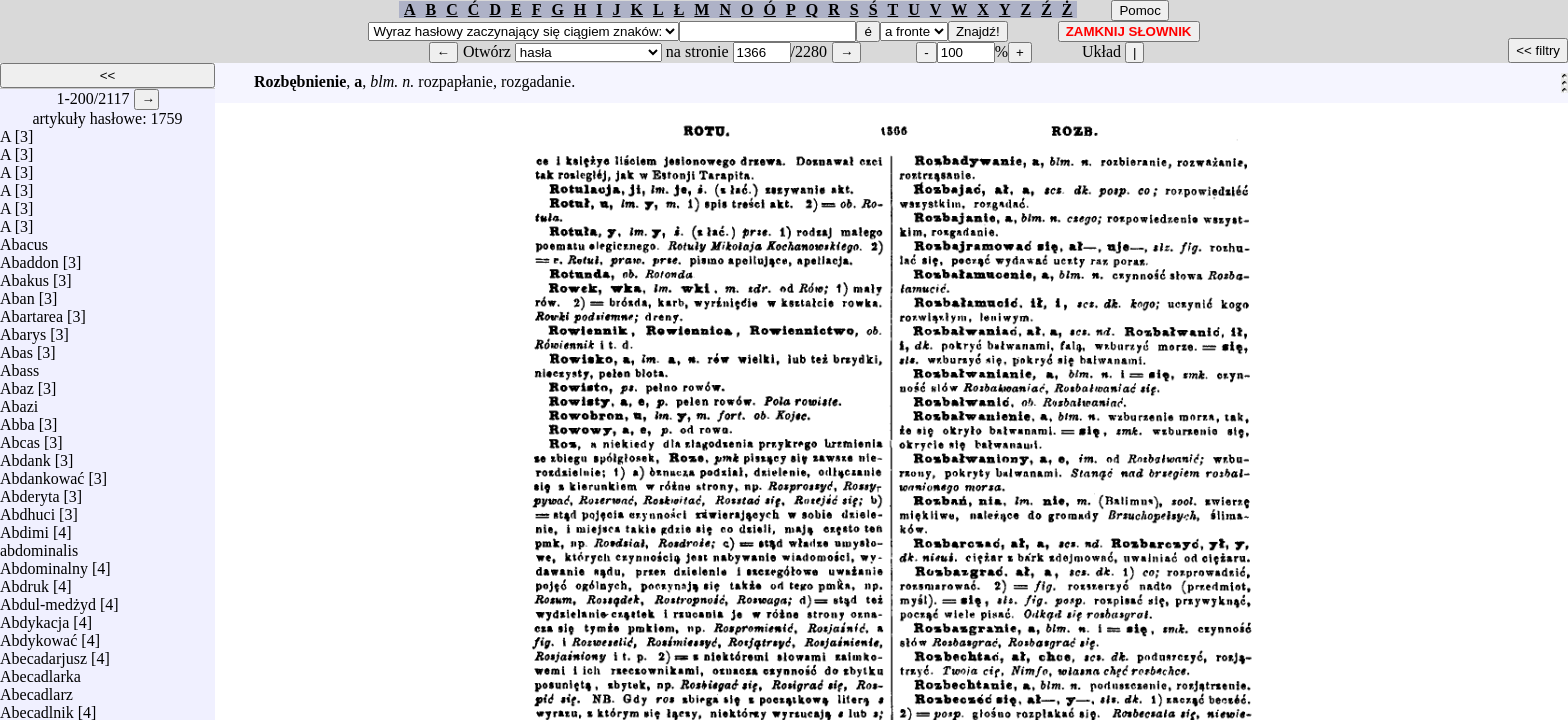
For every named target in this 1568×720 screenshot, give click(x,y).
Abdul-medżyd (48, 599)
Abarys (23, 329)
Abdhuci (27, 509)
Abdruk (24, 581)
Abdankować (42, 473)
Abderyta (30, 491)
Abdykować (38, 635)
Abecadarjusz (43, 653)
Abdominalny (44, 563)
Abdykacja (34, 617)
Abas (16, 347)
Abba (17, 419)
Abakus (24, 275)
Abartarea (31, 311)
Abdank (25, 455)
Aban (17, 293)
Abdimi (24, 527)
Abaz (17, 383)
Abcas (20, 437)
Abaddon (29, 257)
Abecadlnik (37, 707)
